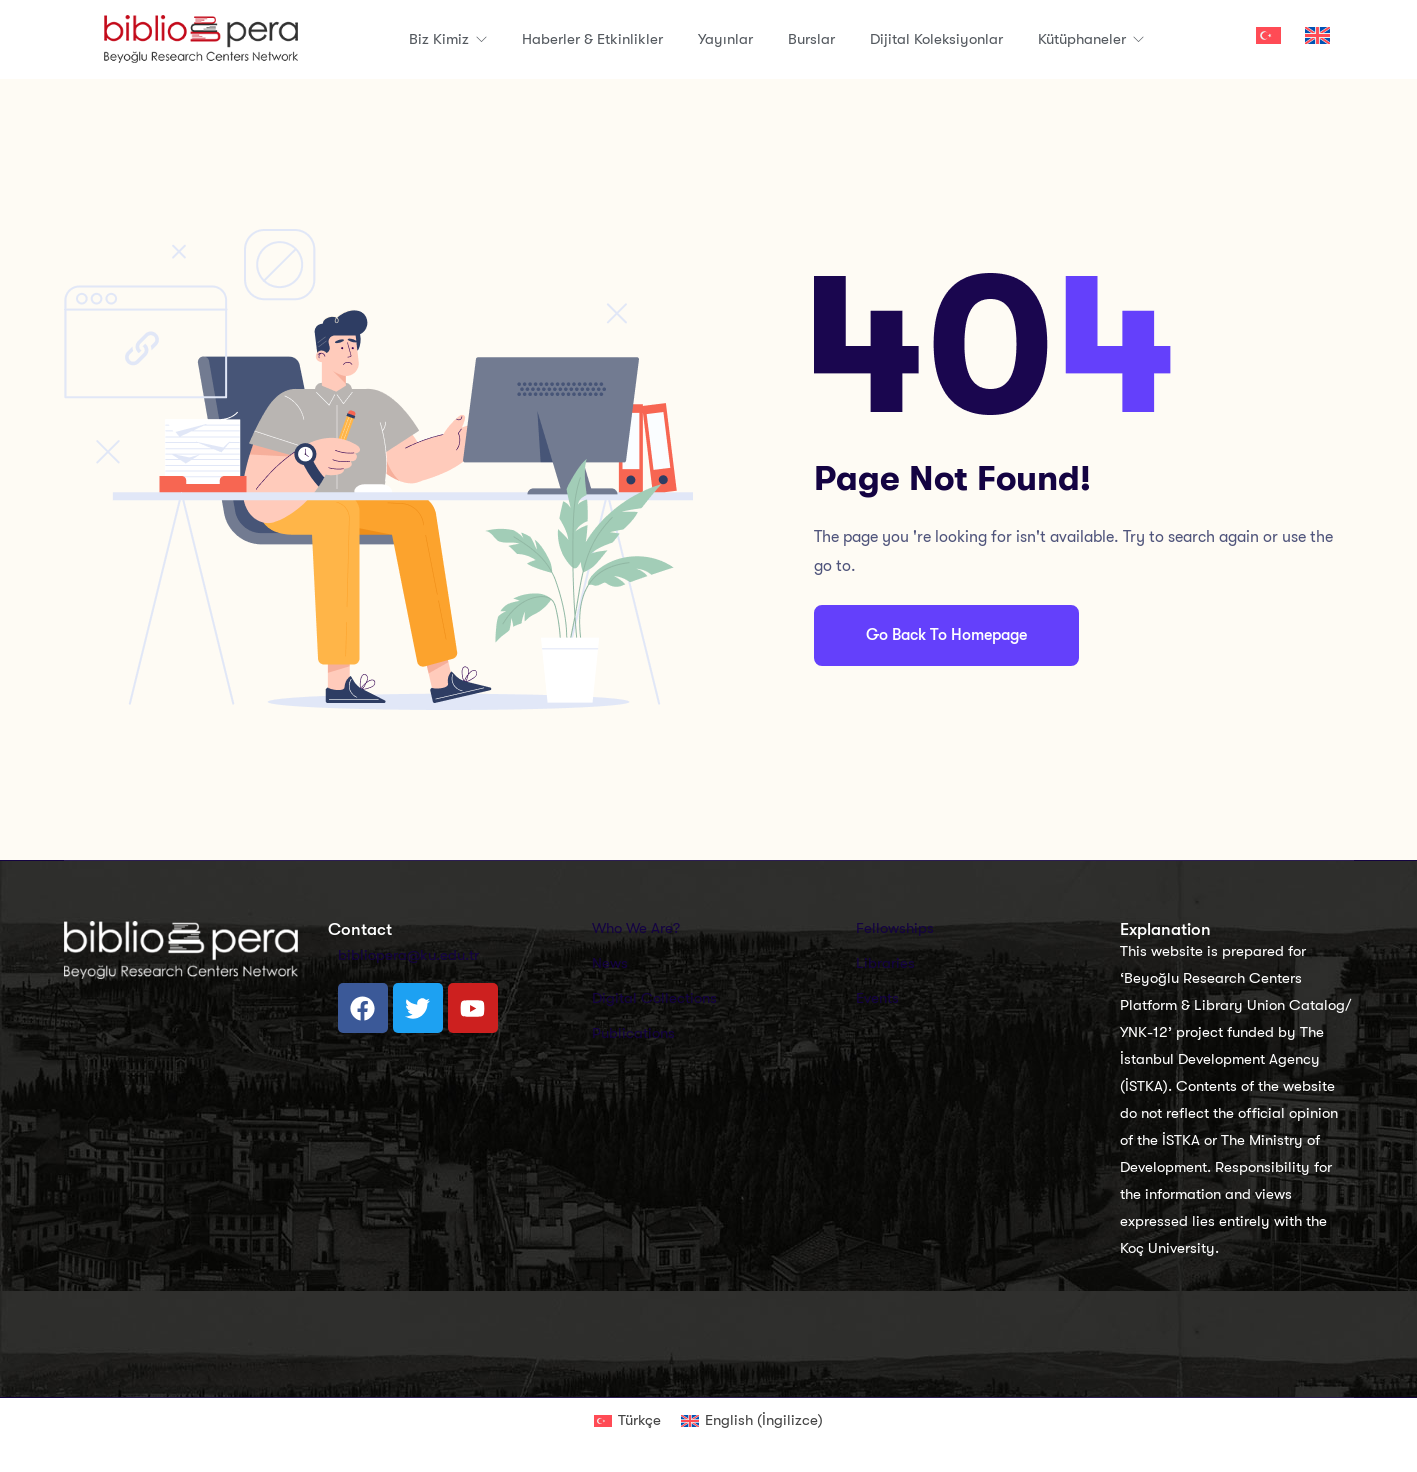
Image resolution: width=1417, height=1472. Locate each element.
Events (877, 998)
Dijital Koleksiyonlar (936, 39)
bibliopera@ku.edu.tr (408, 955)
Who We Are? (636, 928)
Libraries (885, 963)
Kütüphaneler (1084, 39)
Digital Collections (654, 998)
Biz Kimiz (441, 39)
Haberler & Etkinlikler (592, 39)
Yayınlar (725, 39)
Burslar (811, 39)
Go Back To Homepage (946, 635)
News (610, 963)
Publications (633, 1033)
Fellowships (895, 928)
